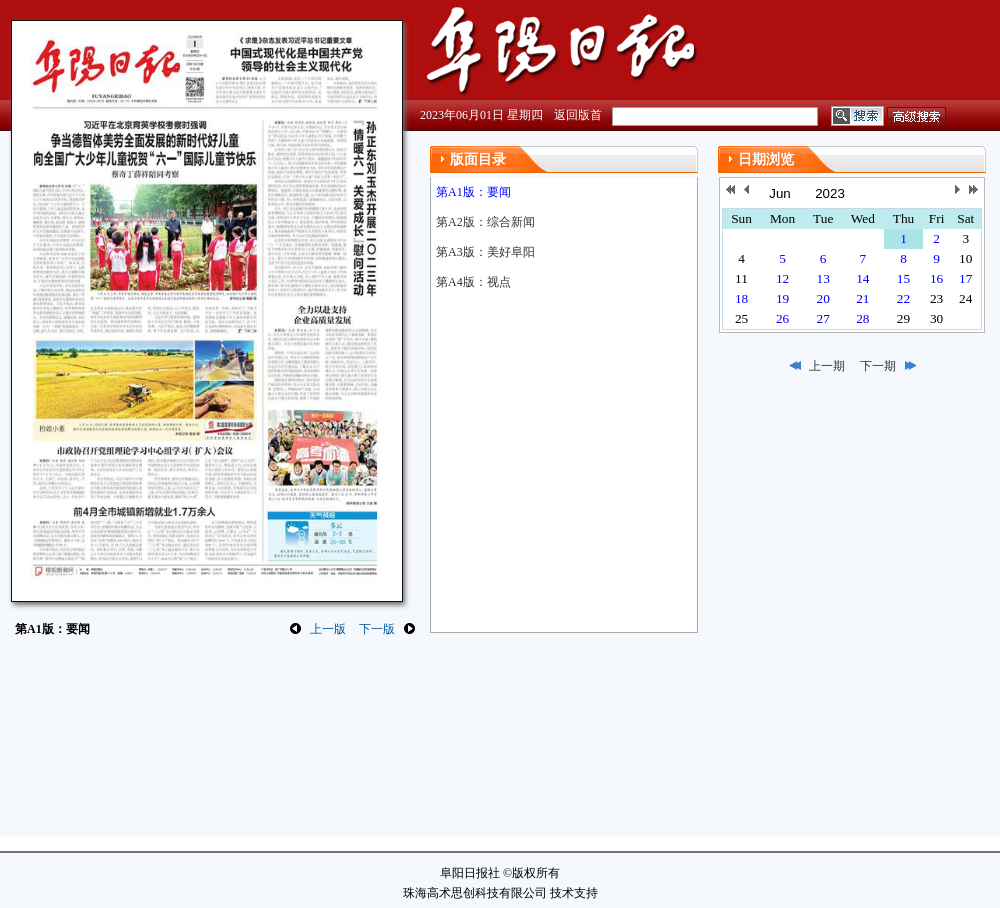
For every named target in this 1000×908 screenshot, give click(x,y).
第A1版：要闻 (473, 192)
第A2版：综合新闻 (485, 222)
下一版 (377, 629)
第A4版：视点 (473, 282)
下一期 (878, 366)
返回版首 (578, 115)
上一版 (328, 629)
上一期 (827, 366)
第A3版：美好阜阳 (485, 252)
